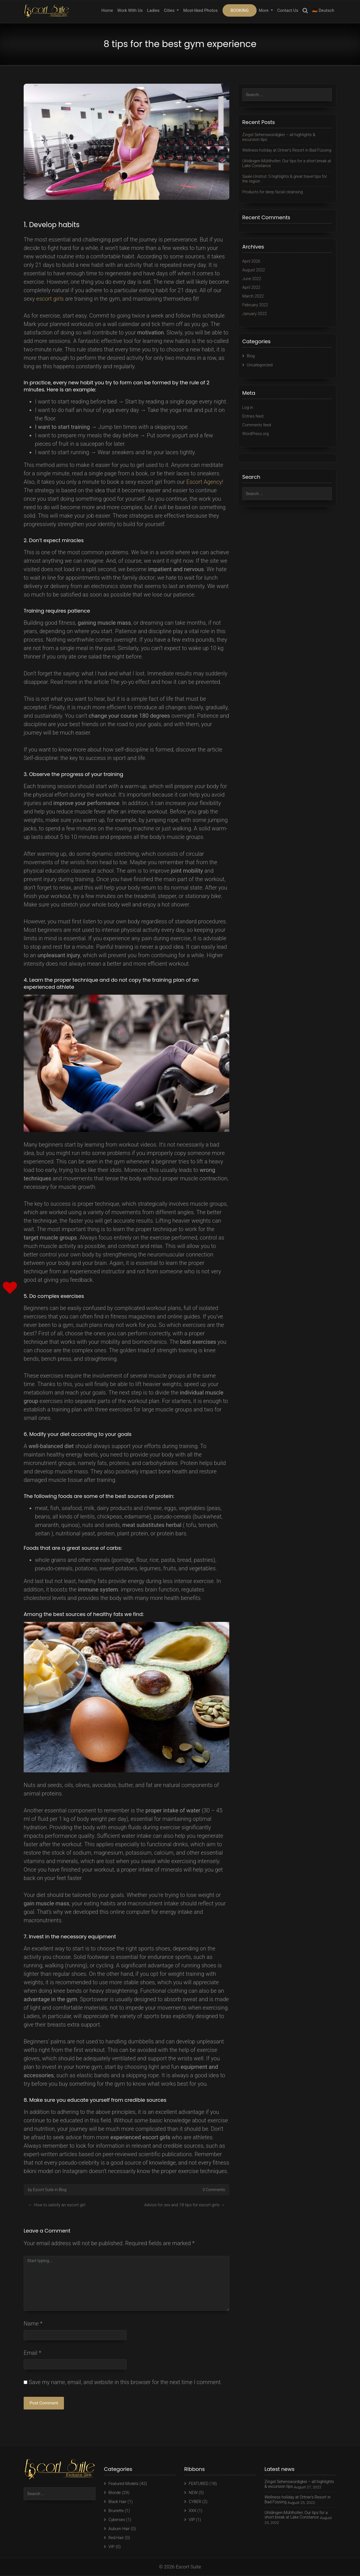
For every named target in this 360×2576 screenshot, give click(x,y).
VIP (111, 2547)
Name (33, 2324)
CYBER (195, 2502)
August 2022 (254, 273)
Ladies (153, 10)
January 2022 (255, 316)
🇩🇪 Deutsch (323, 10)
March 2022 (253, 299)
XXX (193, 2511)
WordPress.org (256, 435)
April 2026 (251, 265)
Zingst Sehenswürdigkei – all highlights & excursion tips (280, 137)
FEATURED (199, 2484)
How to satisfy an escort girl (59, 2205)
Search (305, 11)
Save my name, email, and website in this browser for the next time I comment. (125, 2382)
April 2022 (251, 290)
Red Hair (116, 2538)
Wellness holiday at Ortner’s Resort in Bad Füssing (281, 152)
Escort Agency (204, 481)
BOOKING (239, 10)
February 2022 (255, 307)
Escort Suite (43, 2189)
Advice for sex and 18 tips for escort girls (181, 2205)
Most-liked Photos (200, 10)
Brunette (116, 2511)
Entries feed (253, 418)
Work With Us (130, 10)
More (264, 10)
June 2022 (252, 282)
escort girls (50, 298)
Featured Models (124, 2484)
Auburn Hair (119, 2529)
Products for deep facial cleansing (274, 196)
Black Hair (117, 2502)
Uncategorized (260, 367)
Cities (170, 10)
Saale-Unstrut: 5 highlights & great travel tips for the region (286, 183)
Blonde (114, 2493)
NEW (193, 2493)
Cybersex (117, 2520)
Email (32, 2353)
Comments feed (257, 426)
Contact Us (287, 10)
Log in (248, 409)
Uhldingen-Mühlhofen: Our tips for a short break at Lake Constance (286, 168)
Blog (62, 2189)
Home (107, 10)
